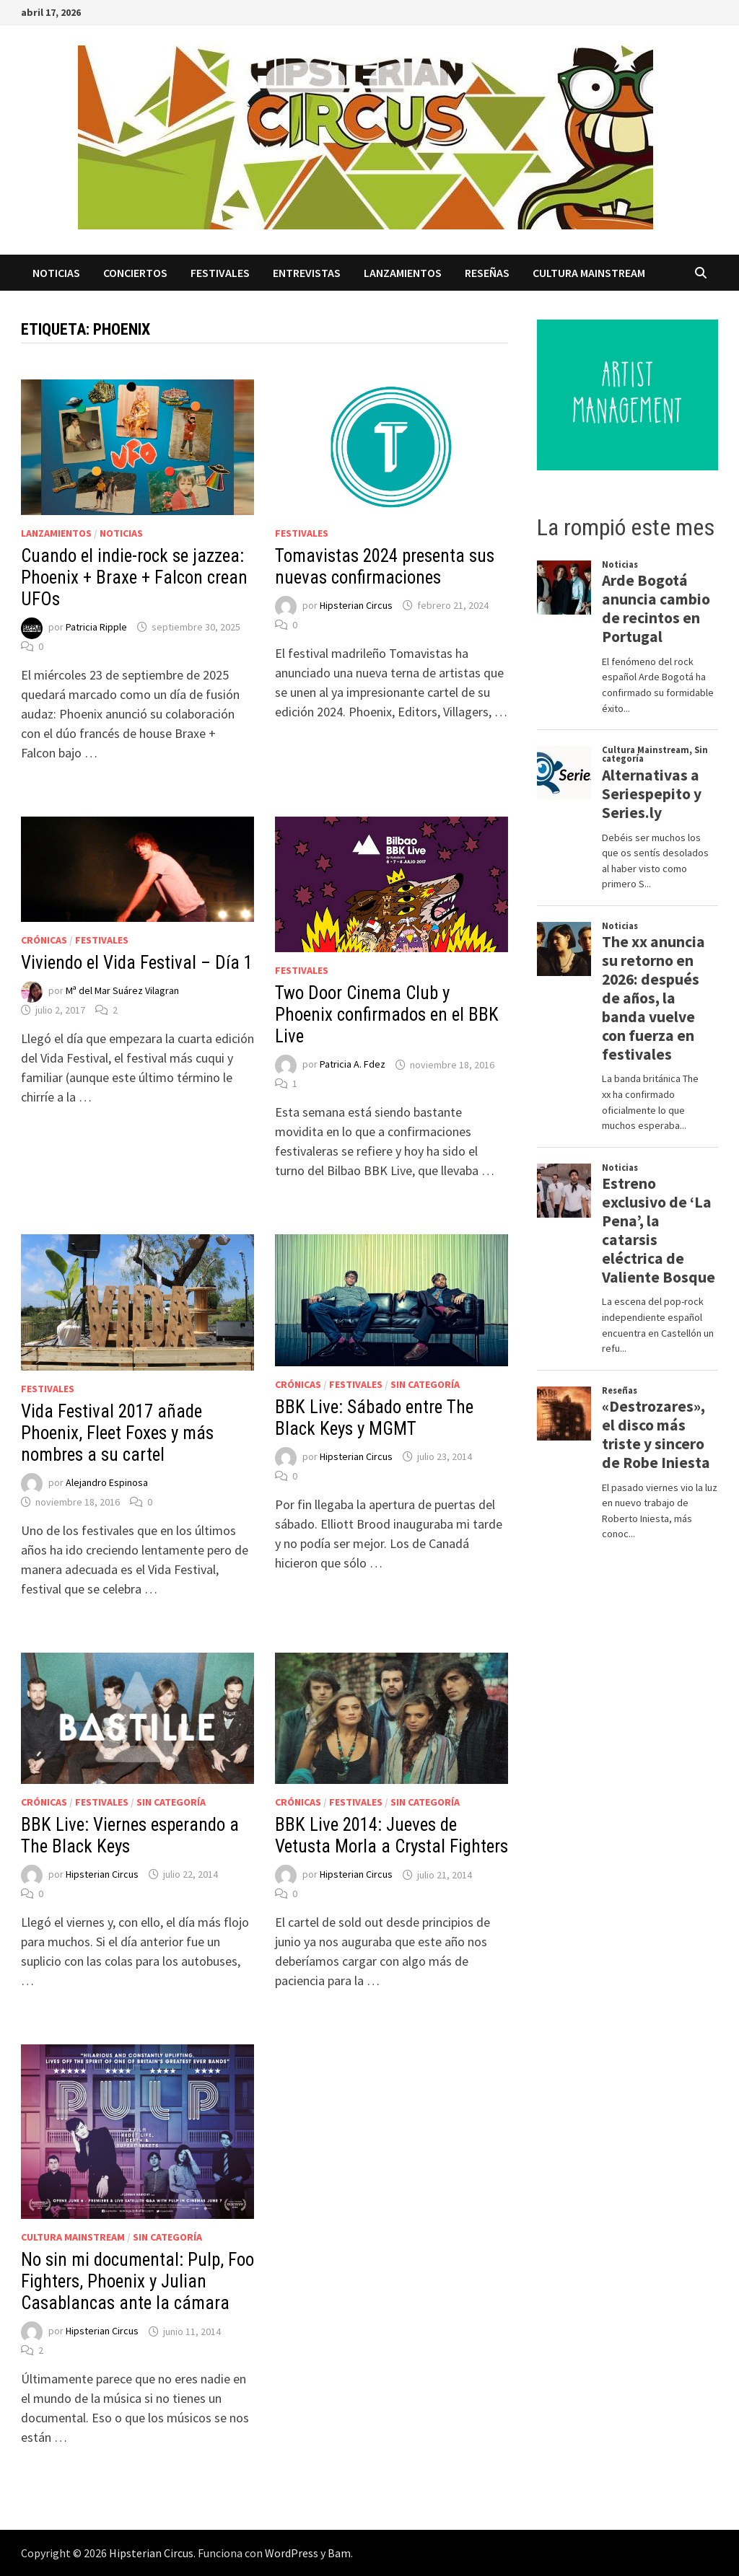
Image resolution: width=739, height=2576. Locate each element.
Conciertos (135, 272)
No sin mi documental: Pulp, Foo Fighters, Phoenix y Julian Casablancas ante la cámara (137, 2281)
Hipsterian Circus (356, 605)
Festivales (220, 272)
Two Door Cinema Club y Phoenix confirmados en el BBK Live (387, 1015)
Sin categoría (425, 1384)
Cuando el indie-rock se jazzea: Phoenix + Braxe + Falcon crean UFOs (134, 577)
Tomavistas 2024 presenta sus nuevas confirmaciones (384, 566)
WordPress (291, 2553)
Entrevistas (307, 272)
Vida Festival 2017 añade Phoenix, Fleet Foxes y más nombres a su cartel (117, 1433)
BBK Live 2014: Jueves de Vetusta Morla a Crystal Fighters (391, 1835)
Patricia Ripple (96, 626)
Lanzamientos (403, 272)
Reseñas (487, 272)
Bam (339, 2553)
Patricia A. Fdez (352, 1064)
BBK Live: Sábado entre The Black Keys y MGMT (374, 1418)
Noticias (56, 272)
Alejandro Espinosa (107, 1482)
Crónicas (44, 939)
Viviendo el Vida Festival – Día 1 (137, 962)
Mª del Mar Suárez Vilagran (122, 990)
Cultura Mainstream (589, 272)
